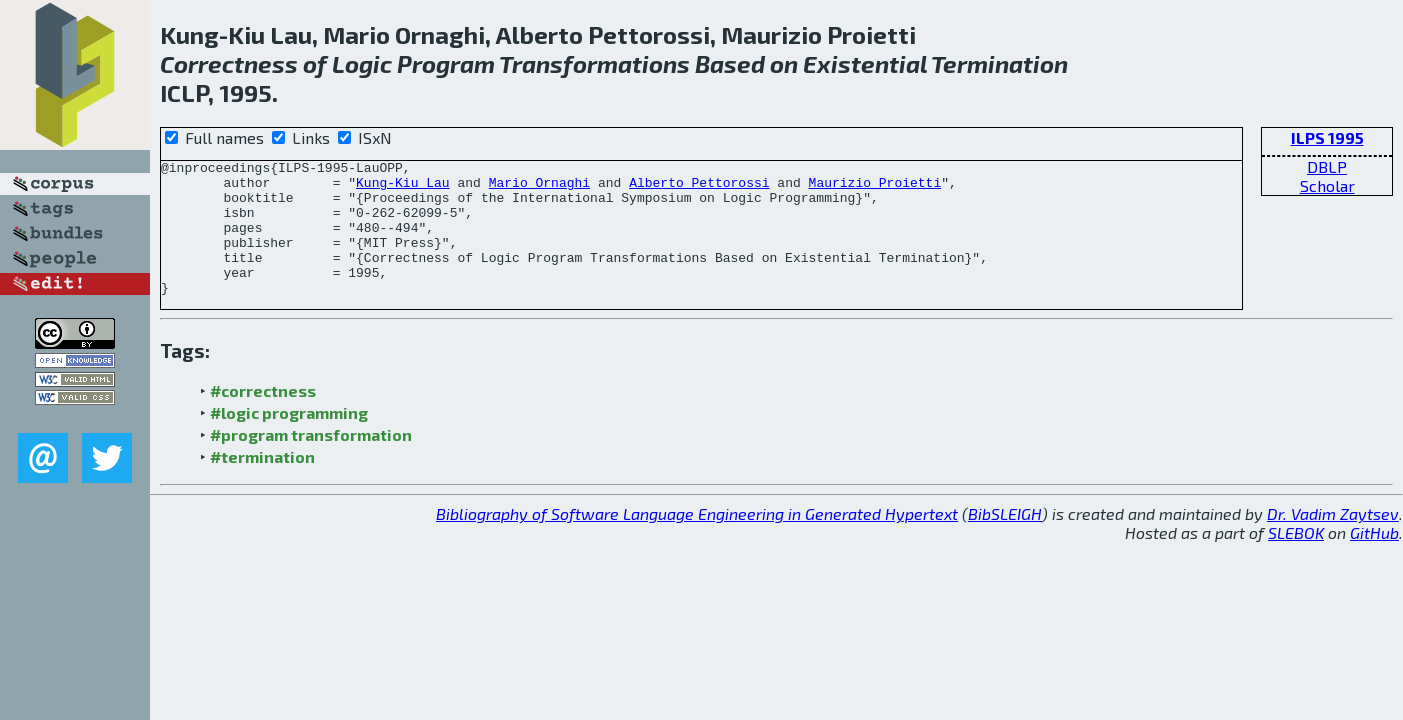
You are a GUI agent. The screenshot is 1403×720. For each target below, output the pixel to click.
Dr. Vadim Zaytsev (1333, 540)
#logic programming (289, 439)
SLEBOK (1296, 559)
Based (730, 63)
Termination (999, 63)
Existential (865, 63)
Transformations (594, 63)
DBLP (1327, 166)
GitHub (1374, 559)
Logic (362, 63)
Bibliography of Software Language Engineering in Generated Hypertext (697, 540)
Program (446, 63)
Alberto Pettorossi (699, 188)
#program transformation (311, 461)
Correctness (229, 63)
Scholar (1327, 185)
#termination (262, 483)
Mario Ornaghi (539, 188)
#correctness (263, 417)
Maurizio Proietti (874, 188)
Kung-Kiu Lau (403, 188)
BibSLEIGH (1005, 540)
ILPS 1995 (1327, 137)
